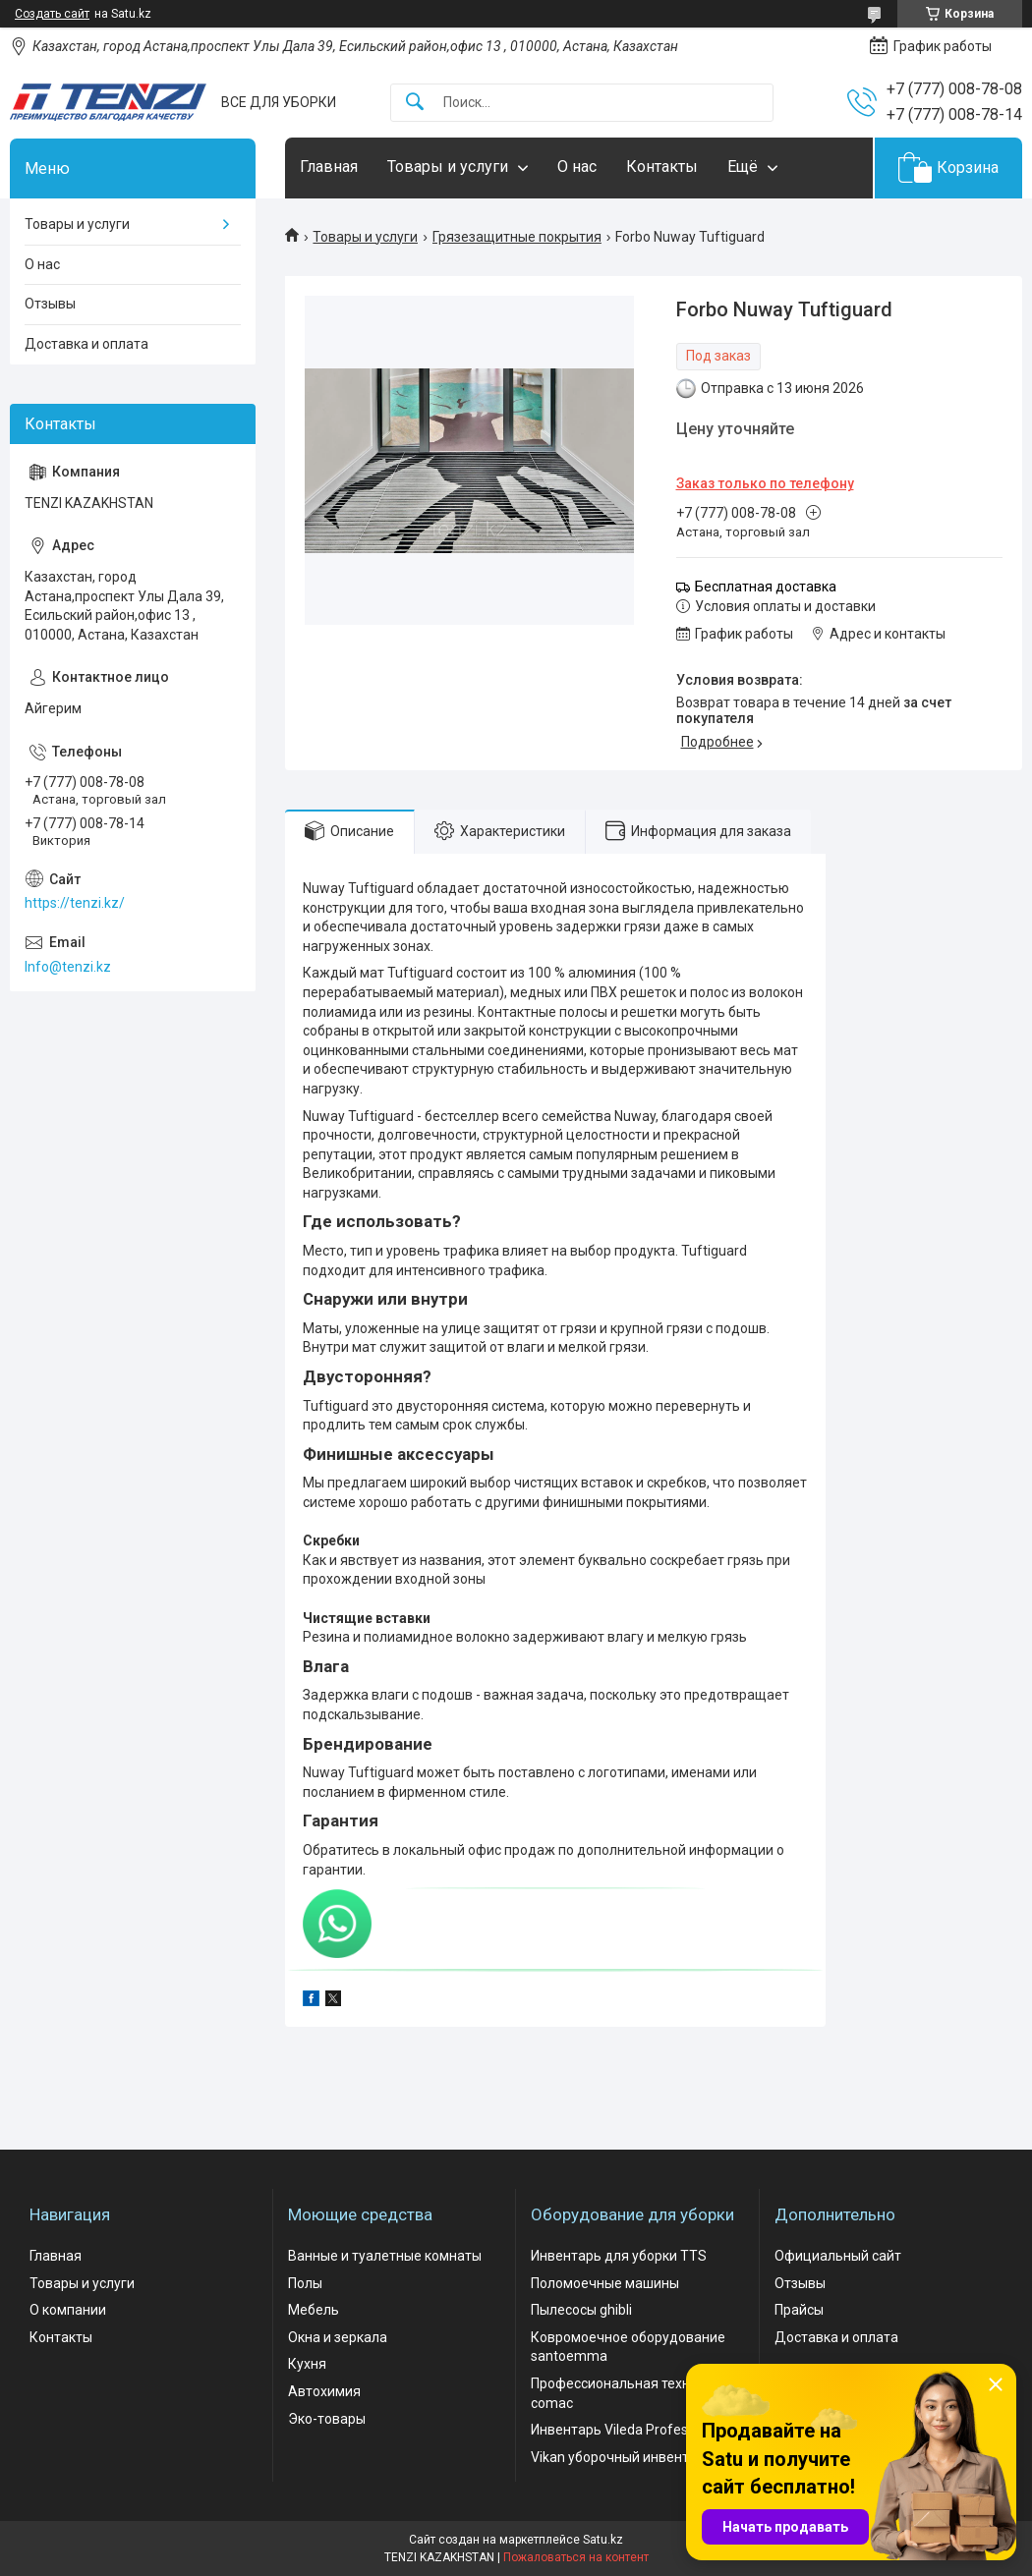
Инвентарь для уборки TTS (619, 2256)
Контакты (662, 166)
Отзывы (50, 303)
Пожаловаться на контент (576, 2557)
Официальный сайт (837, 2256)
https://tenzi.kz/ (75, 903)
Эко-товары (327, 2419)
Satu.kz (603, 2540)
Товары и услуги (447, 166)
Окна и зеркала (337, 2337)
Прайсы (799, 2310)
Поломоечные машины (605, 2283)
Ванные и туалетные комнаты (385, 2256)
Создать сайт (52, 14)
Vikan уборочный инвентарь (622, 2457)
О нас (577, 166)
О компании (67, 2310)
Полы (305, 2283)
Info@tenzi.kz (68, 967)
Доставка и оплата (86, 344)
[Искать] (415, 102)
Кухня (307, 2364)
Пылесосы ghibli (581, 2310)
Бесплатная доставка (765, 586)
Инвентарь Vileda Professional (627, 2429)
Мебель (313, 2310)
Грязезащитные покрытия (517, 237)
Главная (329, 166)
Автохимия (324, 2391)
